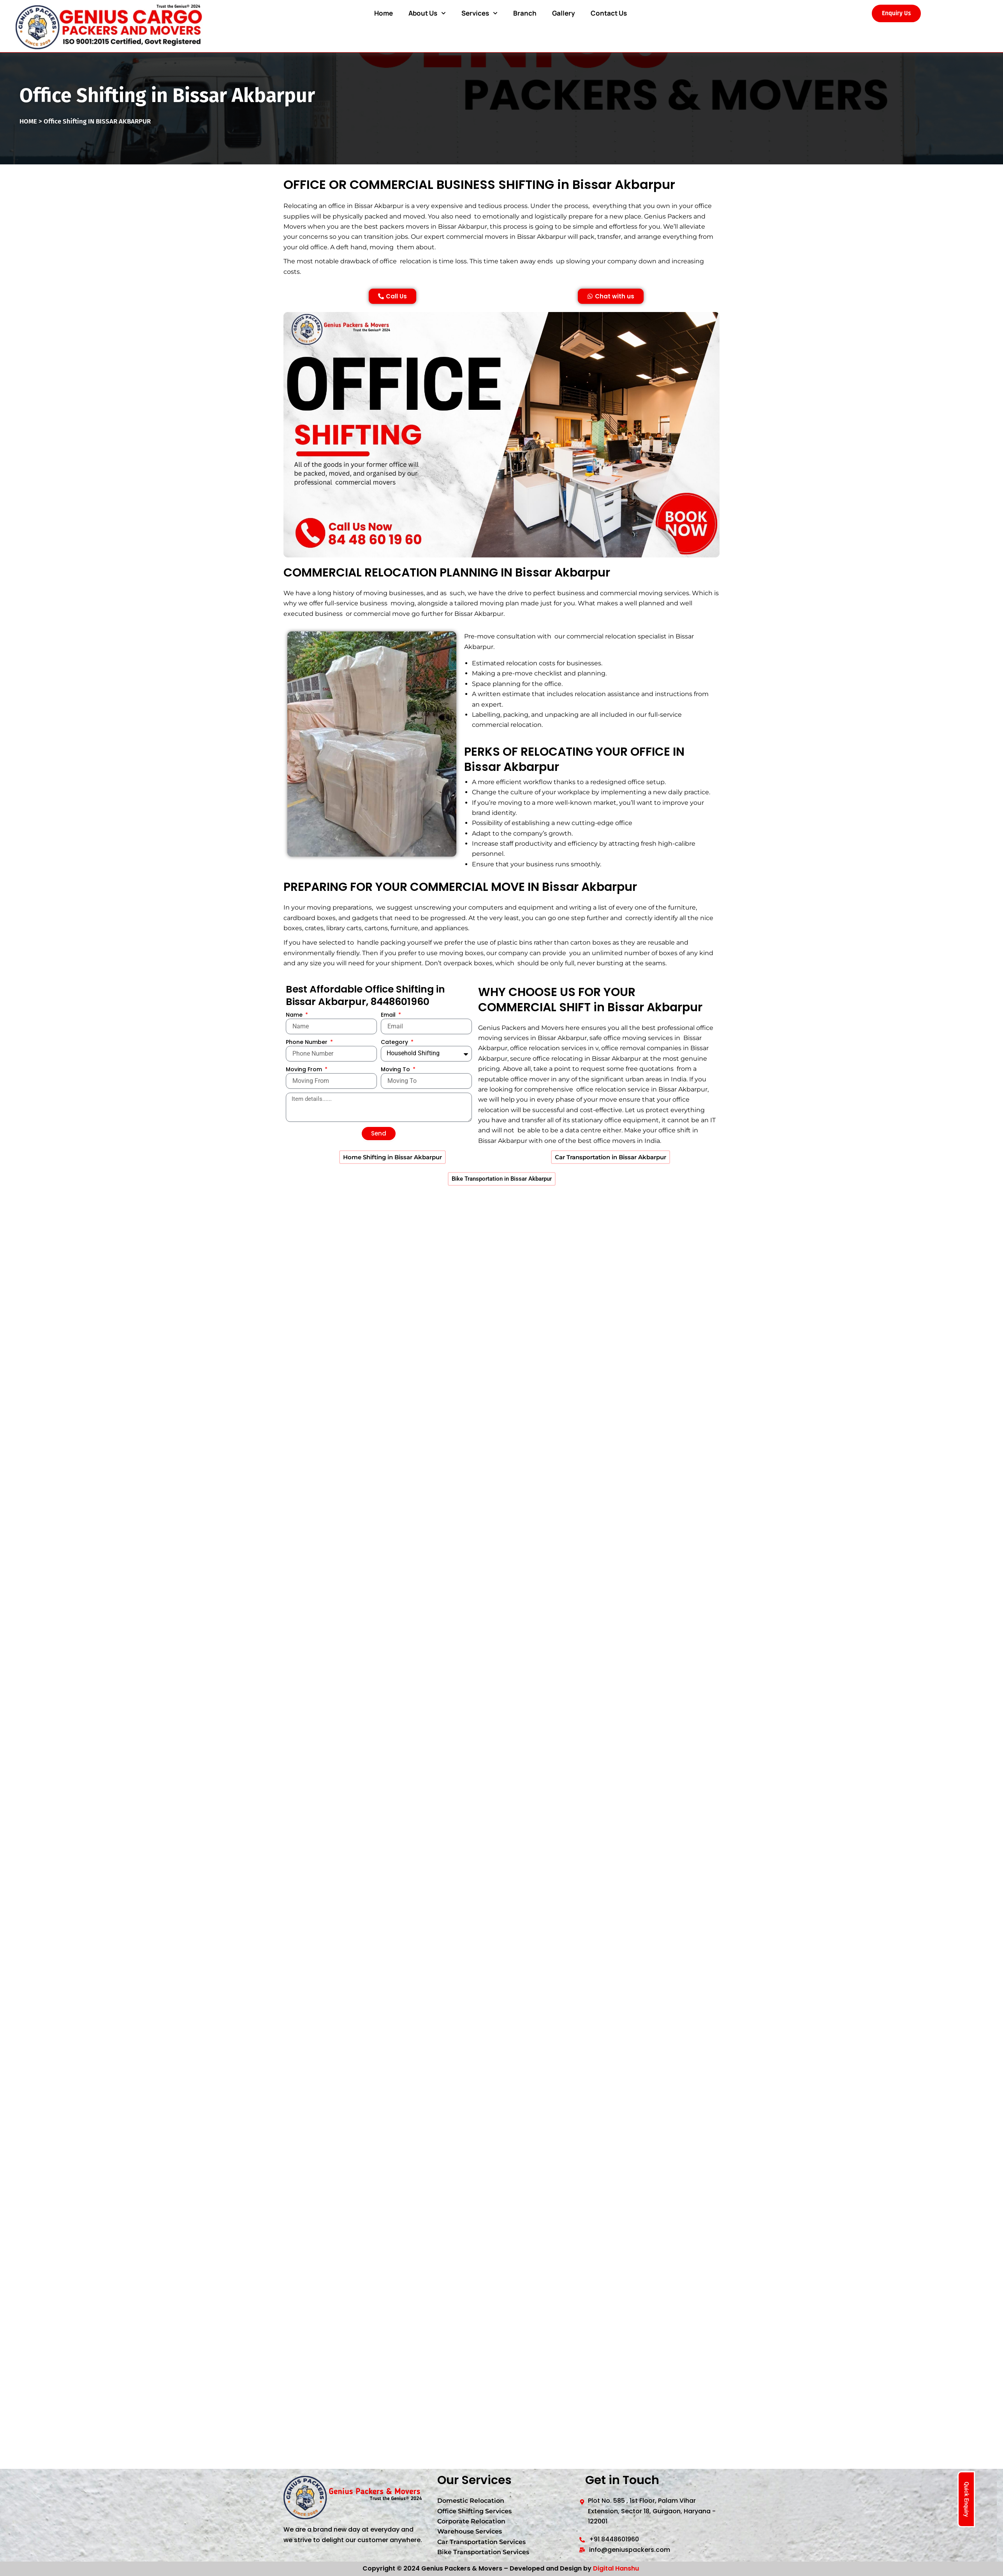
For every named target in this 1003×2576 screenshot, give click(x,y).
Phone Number (307, 1070)
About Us (427, 13)
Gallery (563, 13)
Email (389, 1042)
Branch (525, 13)
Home (383, 13)
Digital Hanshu (616, 2568)
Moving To (396, 1097)
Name (295, 1042)
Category (395, 1070)
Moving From (305, 1097)
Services (479, 13)
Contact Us (609, 13)
